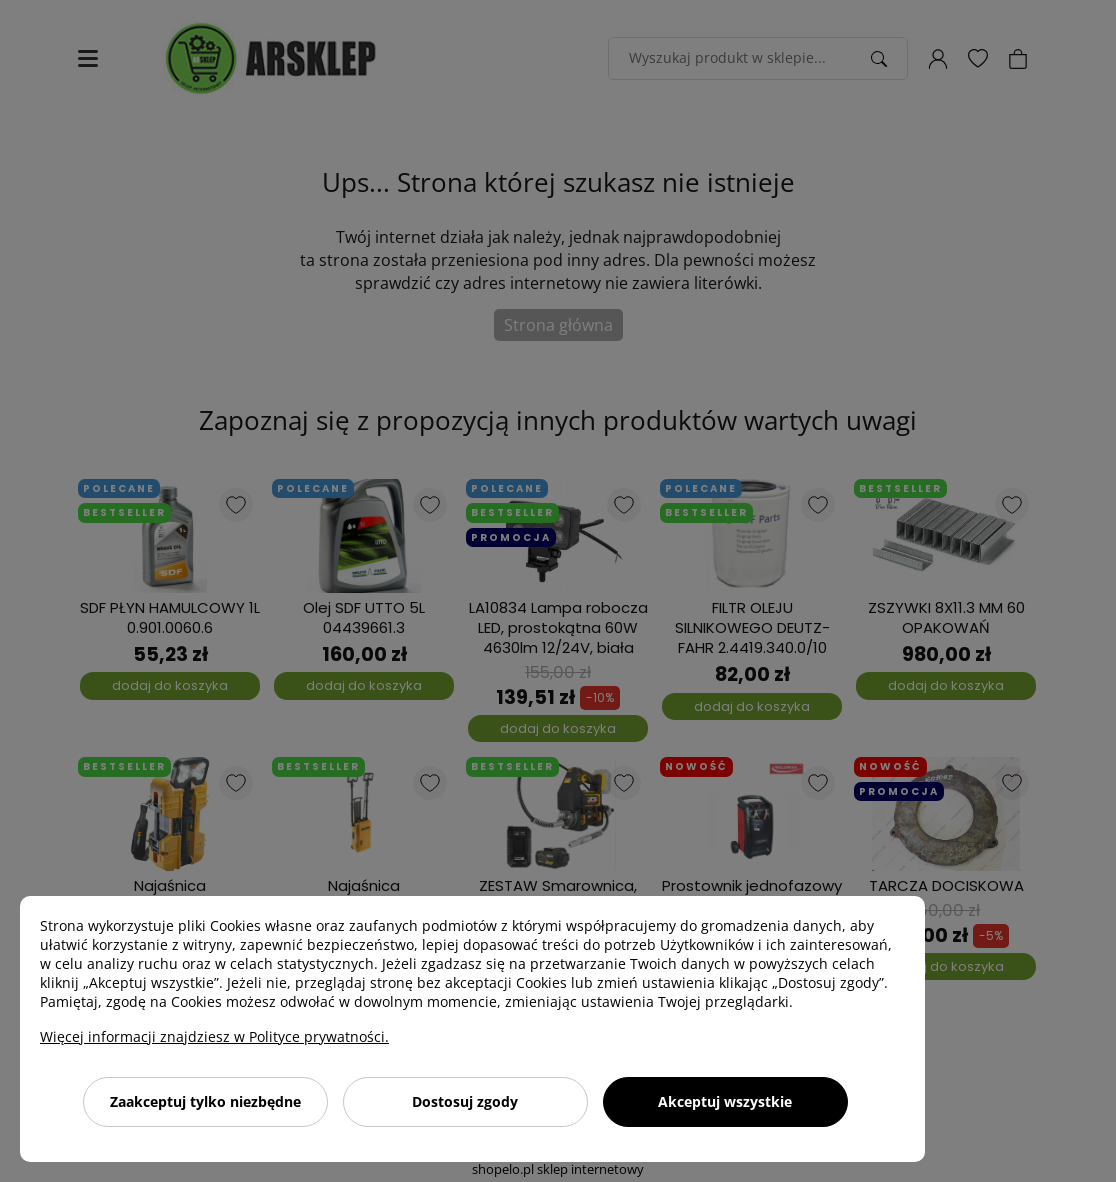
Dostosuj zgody (465, 1101)
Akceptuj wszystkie (725, 1101)
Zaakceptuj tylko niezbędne (205, 1101)
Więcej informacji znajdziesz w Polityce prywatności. (214, 1036)
